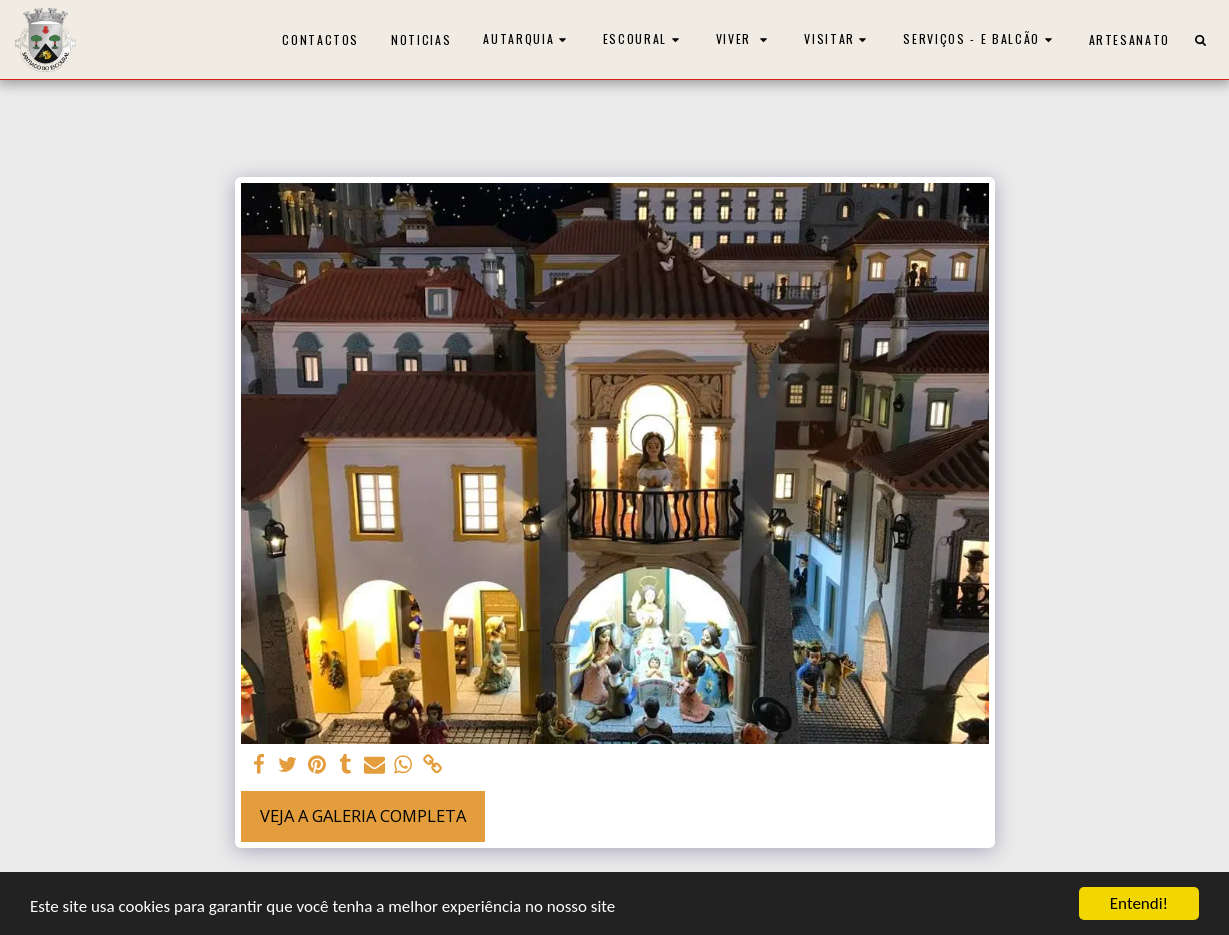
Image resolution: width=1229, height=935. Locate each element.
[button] (527, 39)
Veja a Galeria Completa (363, 815)
